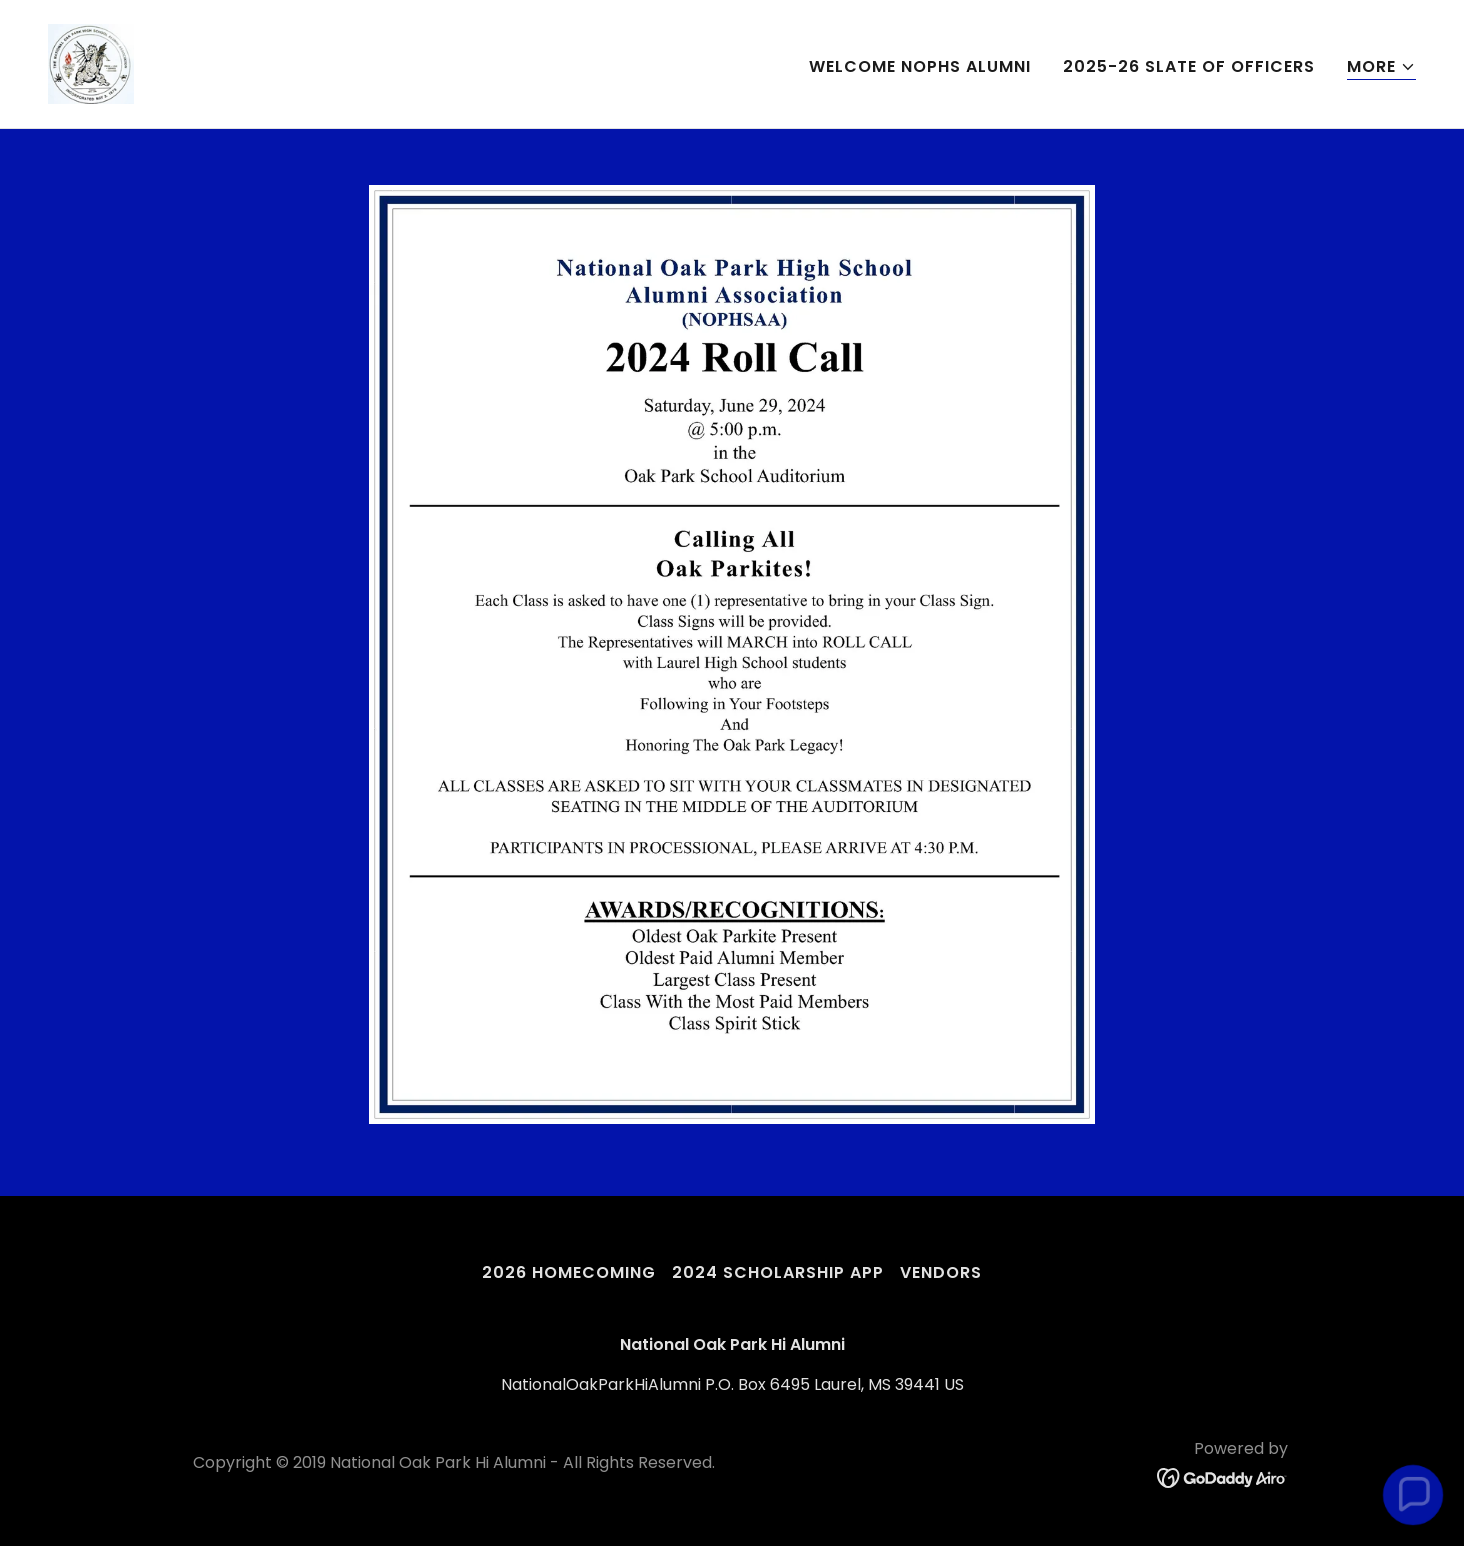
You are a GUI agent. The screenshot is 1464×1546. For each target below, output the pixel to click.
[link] (91, 62)
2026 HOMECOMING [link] (569, 1272)
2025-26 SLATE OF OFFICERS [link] (1189, 66)
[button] (1381, 67)
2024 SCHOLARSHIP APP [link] (778, 1272)
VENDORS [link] (941, 1272)
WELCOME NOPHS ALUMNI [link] (920, 66)
